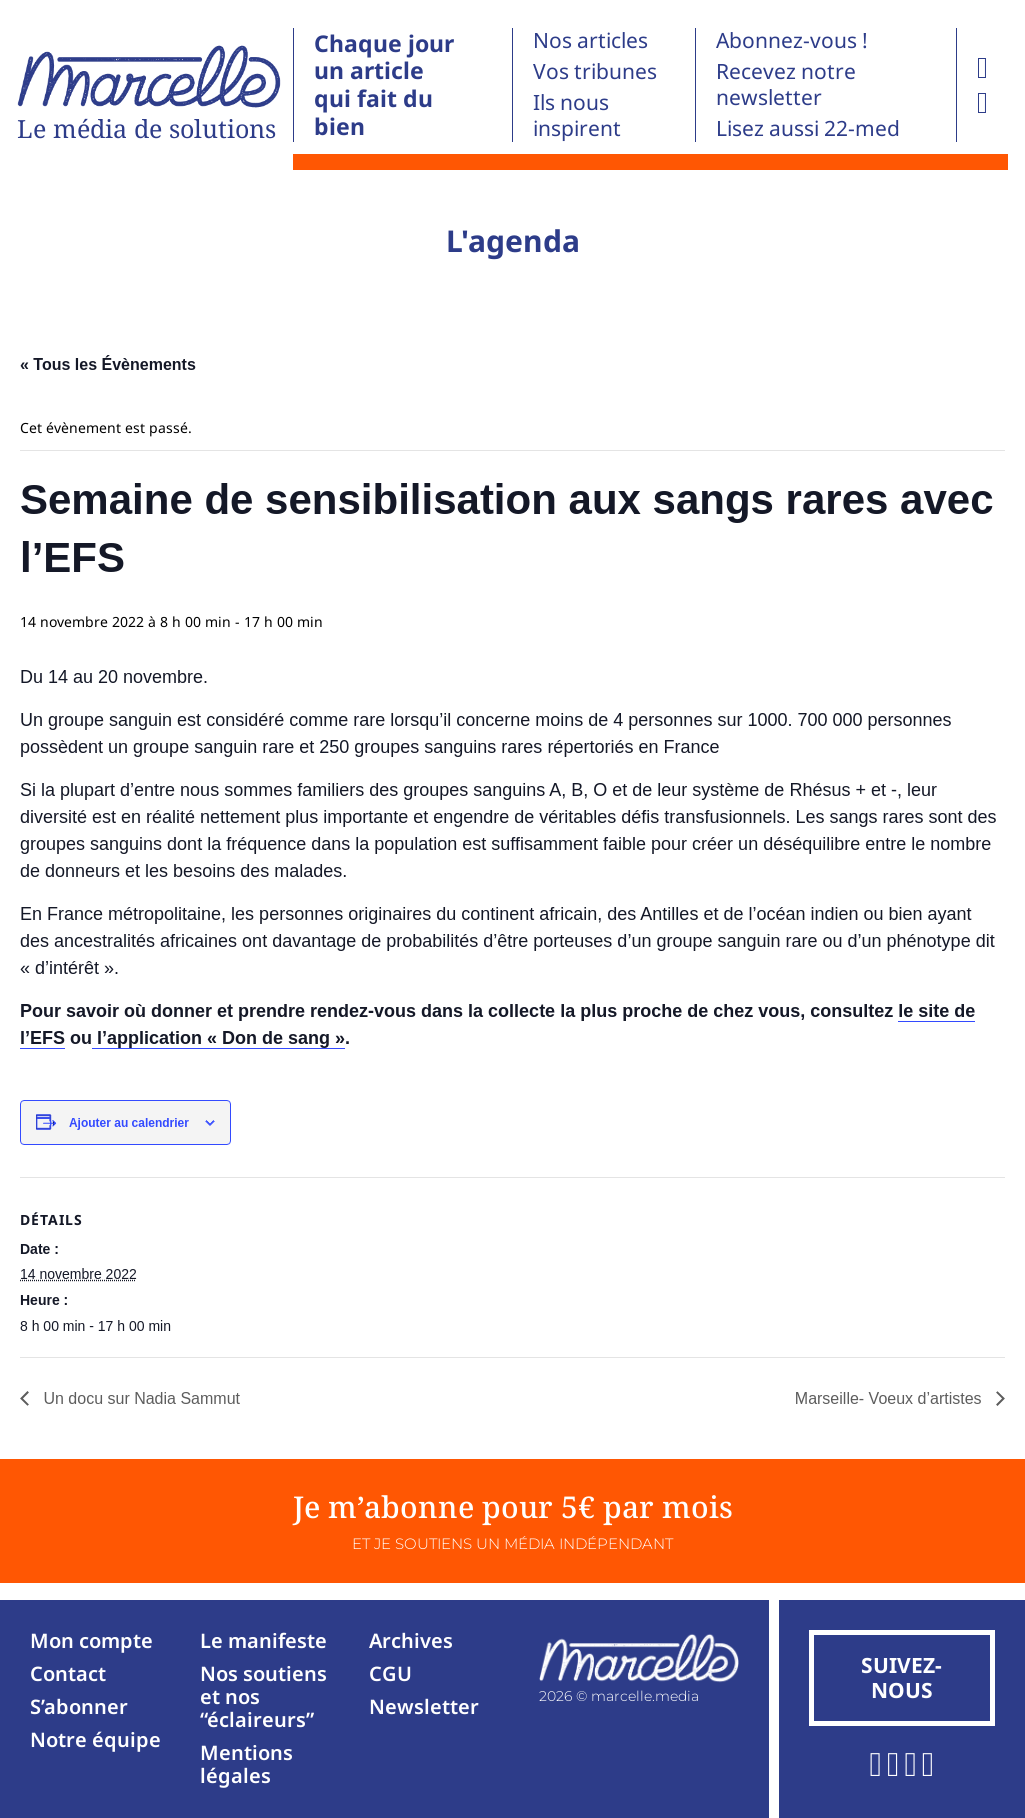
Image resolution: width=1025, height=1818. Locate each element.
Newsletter (424, 1706)
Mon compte (91, 1640)
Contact (68, 1673)
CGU (390, 1673)
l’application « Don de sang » (218, 1038)
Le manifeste (263, 1640)
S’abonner (79, 1706)
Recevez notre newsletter (786, 84)
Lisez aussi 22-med (808, 128)
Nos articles (590, 40)
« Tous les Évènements (108, 364)
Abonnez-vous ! (792, 40)
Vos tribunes (595, 71)
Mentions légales (246, 1764)
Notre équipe (95, 1739)
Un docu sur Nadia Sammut (139, 1398)
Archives (411, 1640)
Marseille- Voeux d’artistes (890, 1398)
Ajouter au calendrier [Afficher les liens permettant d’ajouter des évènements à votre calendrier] (129, 1123)
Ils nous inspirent (577, 115)
